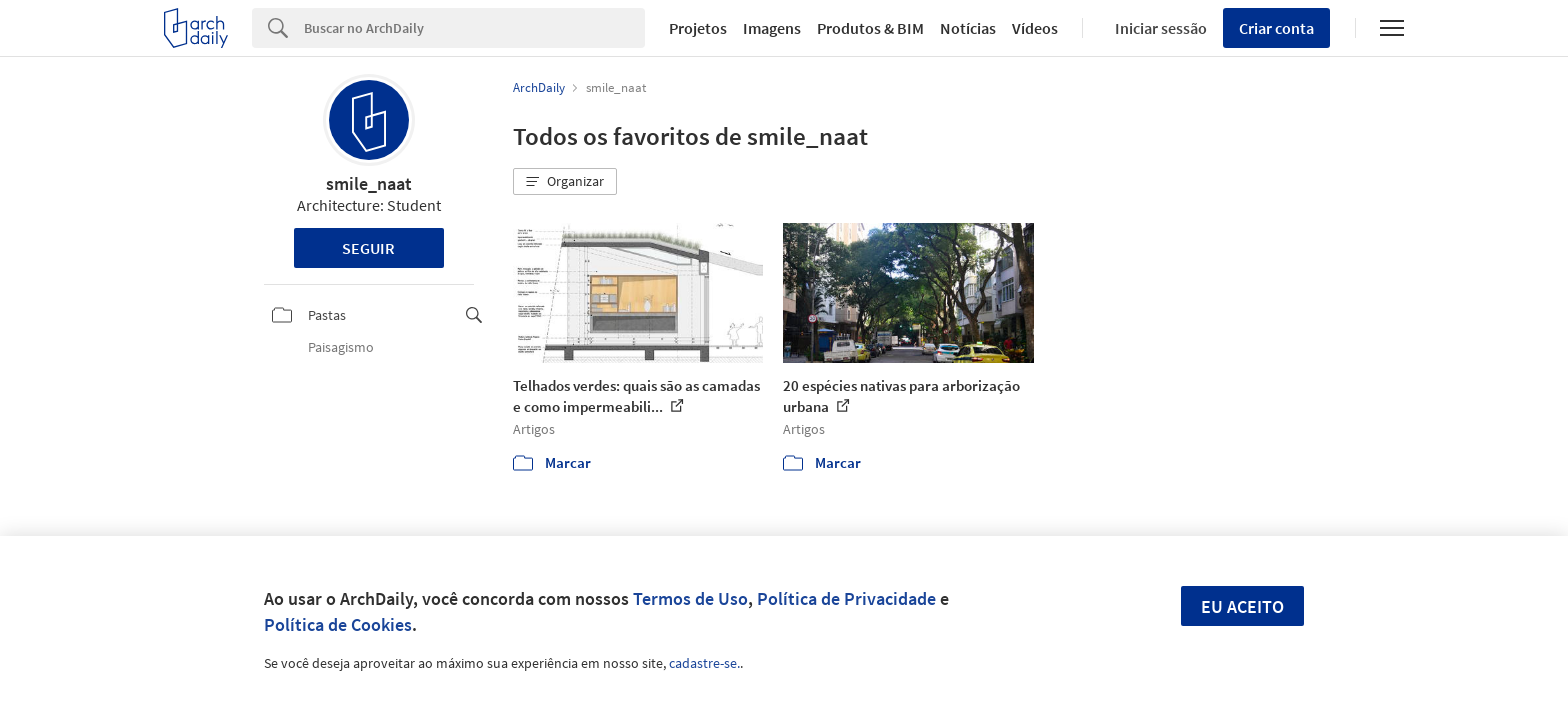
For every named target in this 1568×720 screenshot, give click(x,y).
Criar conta (1276, 28)
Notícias (968, 28)
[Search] (474, 28)
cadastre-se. (704, 663)
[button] (565, 182)
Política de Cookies (338, 624)
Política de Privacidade (846, 598)
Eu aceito (1242, 606)
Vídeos (1035, 28)
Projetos (698, 28)
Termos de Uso (690, 598)
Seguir (368, 248)
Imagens (772, 28)
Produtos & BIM (870, 28)
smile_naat (369, 183)
